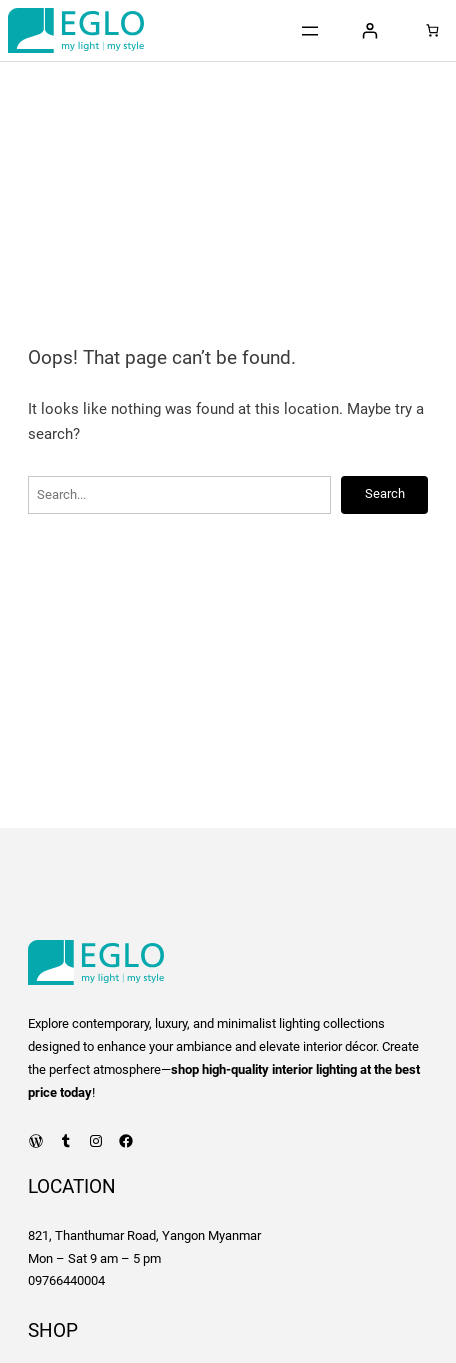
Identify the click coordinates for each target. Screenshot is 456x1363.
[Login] (369, 30)
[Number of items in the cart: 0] (432, 30)
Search (385, 493)
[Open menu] (310, 31)
